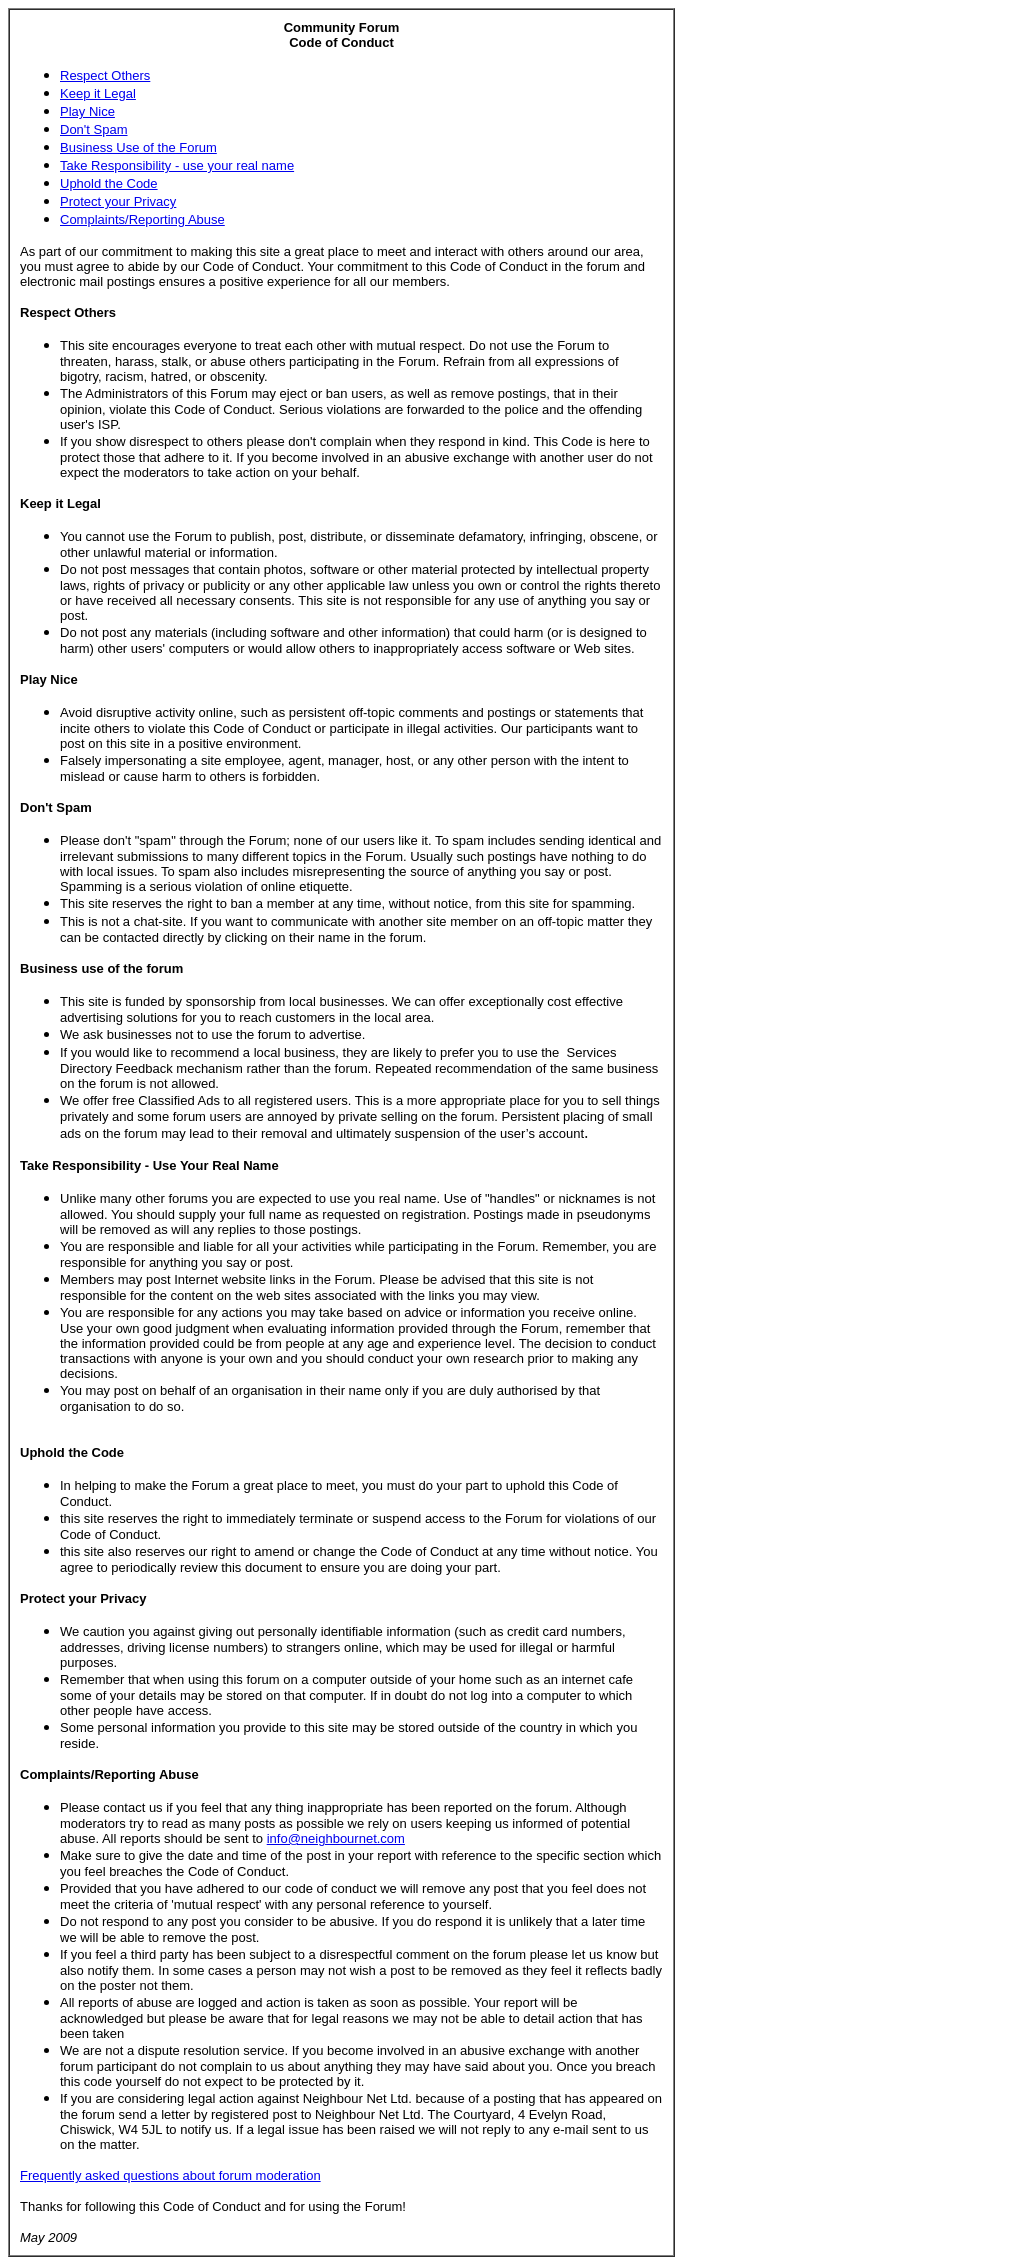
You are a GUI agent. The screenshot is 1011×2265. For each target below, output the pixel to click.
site (211, 760)
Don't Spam (94, 129)
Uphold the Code (109, 183)
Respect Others (105, 75)
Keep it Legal (98, 93)
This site (84, 345)
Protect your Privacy (118, 201)
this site (128, 743)
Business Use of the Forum (138, 147)
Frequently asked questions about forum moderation (170, 2175)
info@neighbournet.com (336, 1838)
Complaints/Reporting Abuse (142, 219)
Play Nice (87, 111)
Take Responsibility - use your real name (177, 165)
